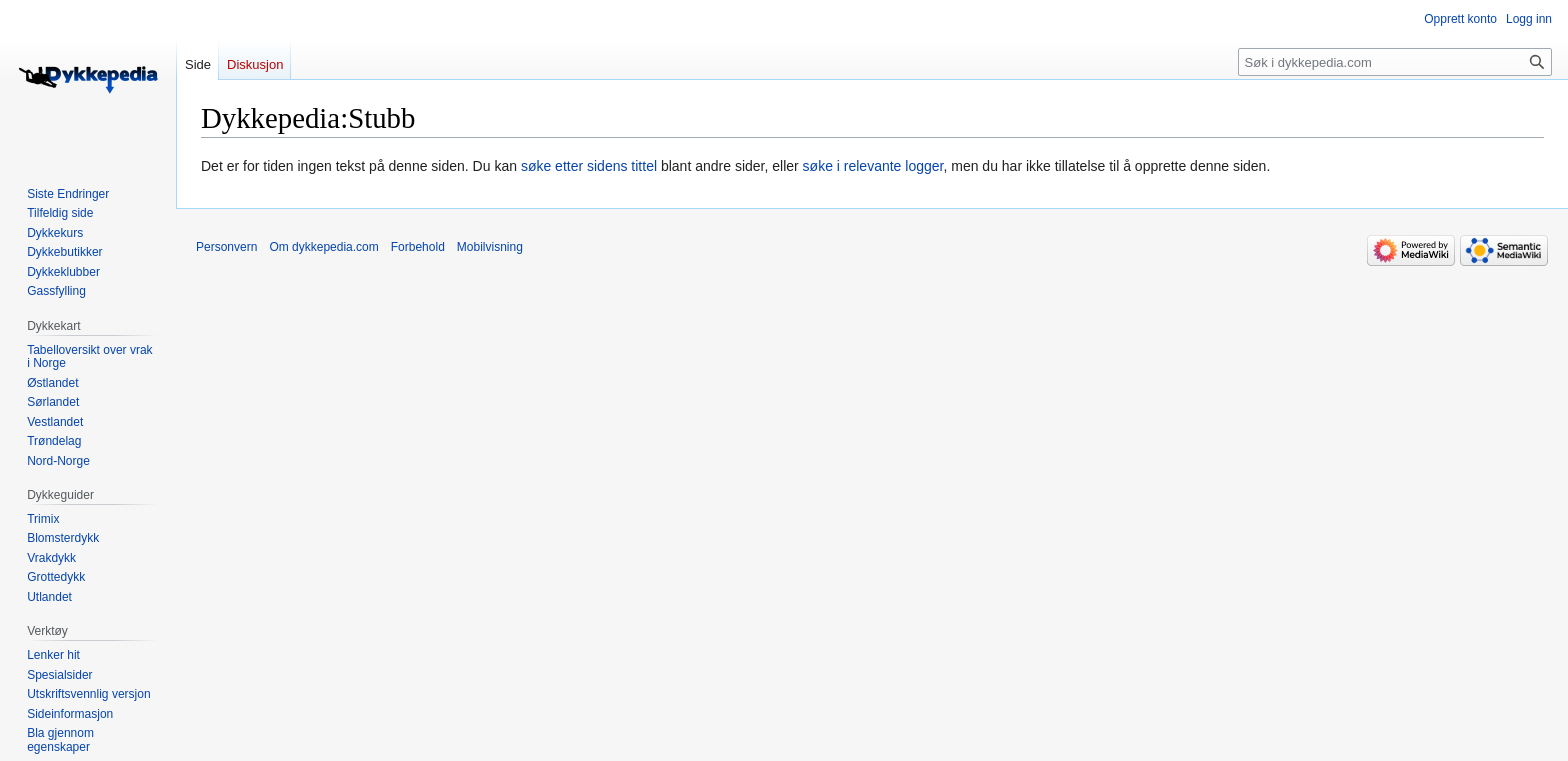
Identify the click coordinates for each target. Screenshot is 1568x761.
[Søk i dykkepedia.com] (1395, 62)
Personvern (226, 247)
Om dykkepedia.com (323, 247)
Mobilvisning (490, 247)
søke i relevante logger (873, 166)
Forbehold (418, 247)
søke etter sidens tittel (589, 166)
